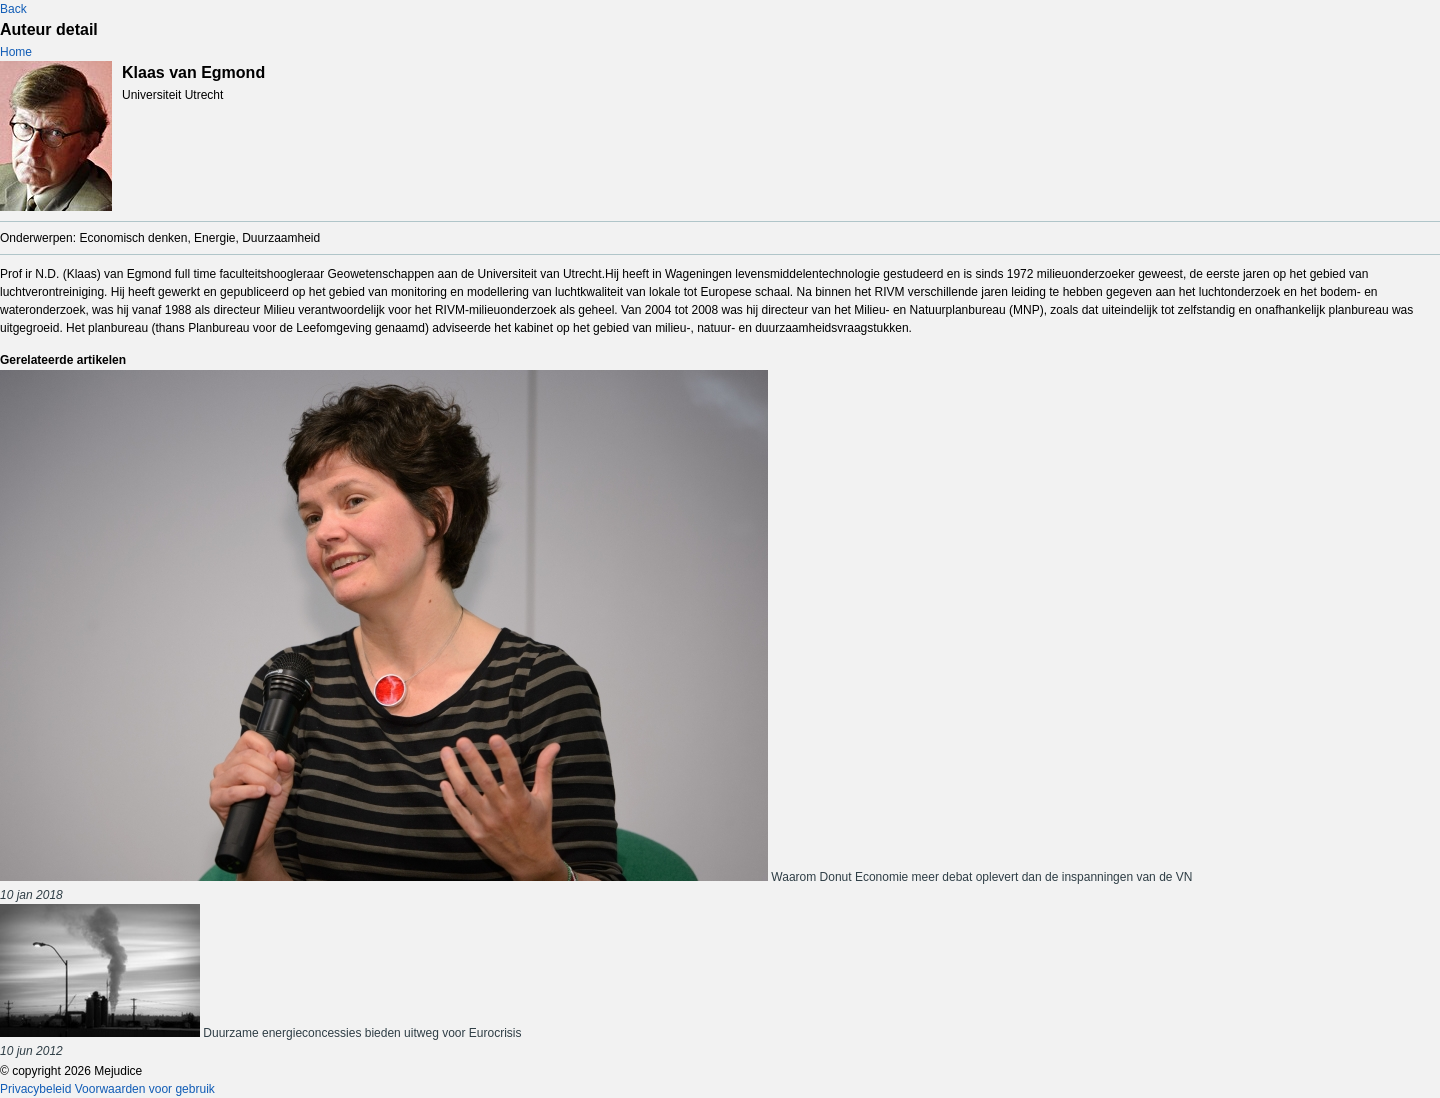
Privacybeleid (35, 1089)
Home (16, 52)
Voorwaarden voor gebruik (145, 1089)
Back (13, 9)
